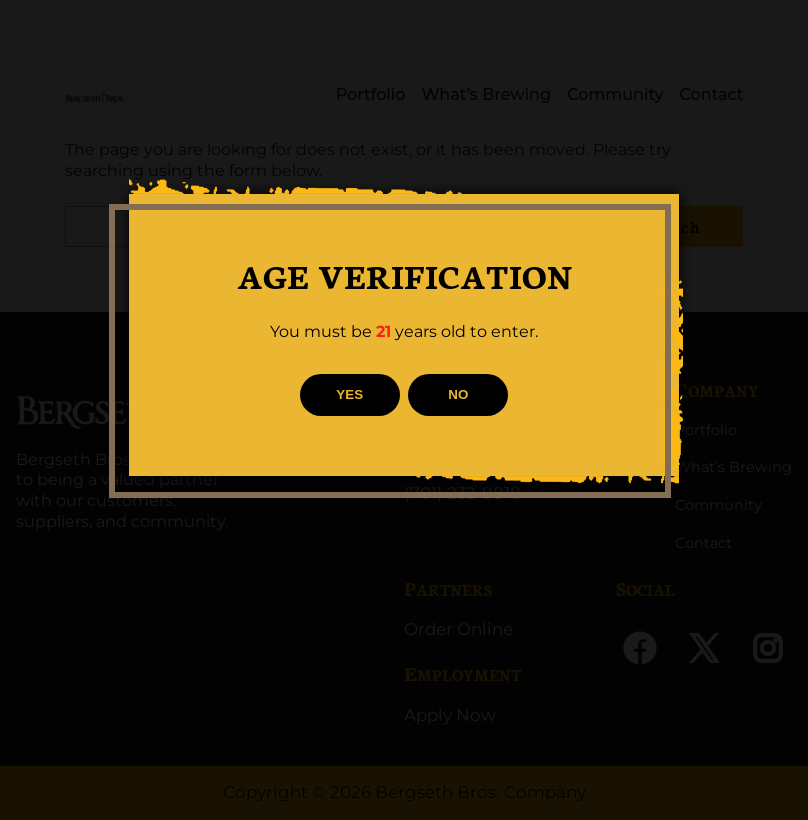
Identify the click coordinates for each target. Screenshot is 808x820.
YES (349, 394)
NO (458, 394)
